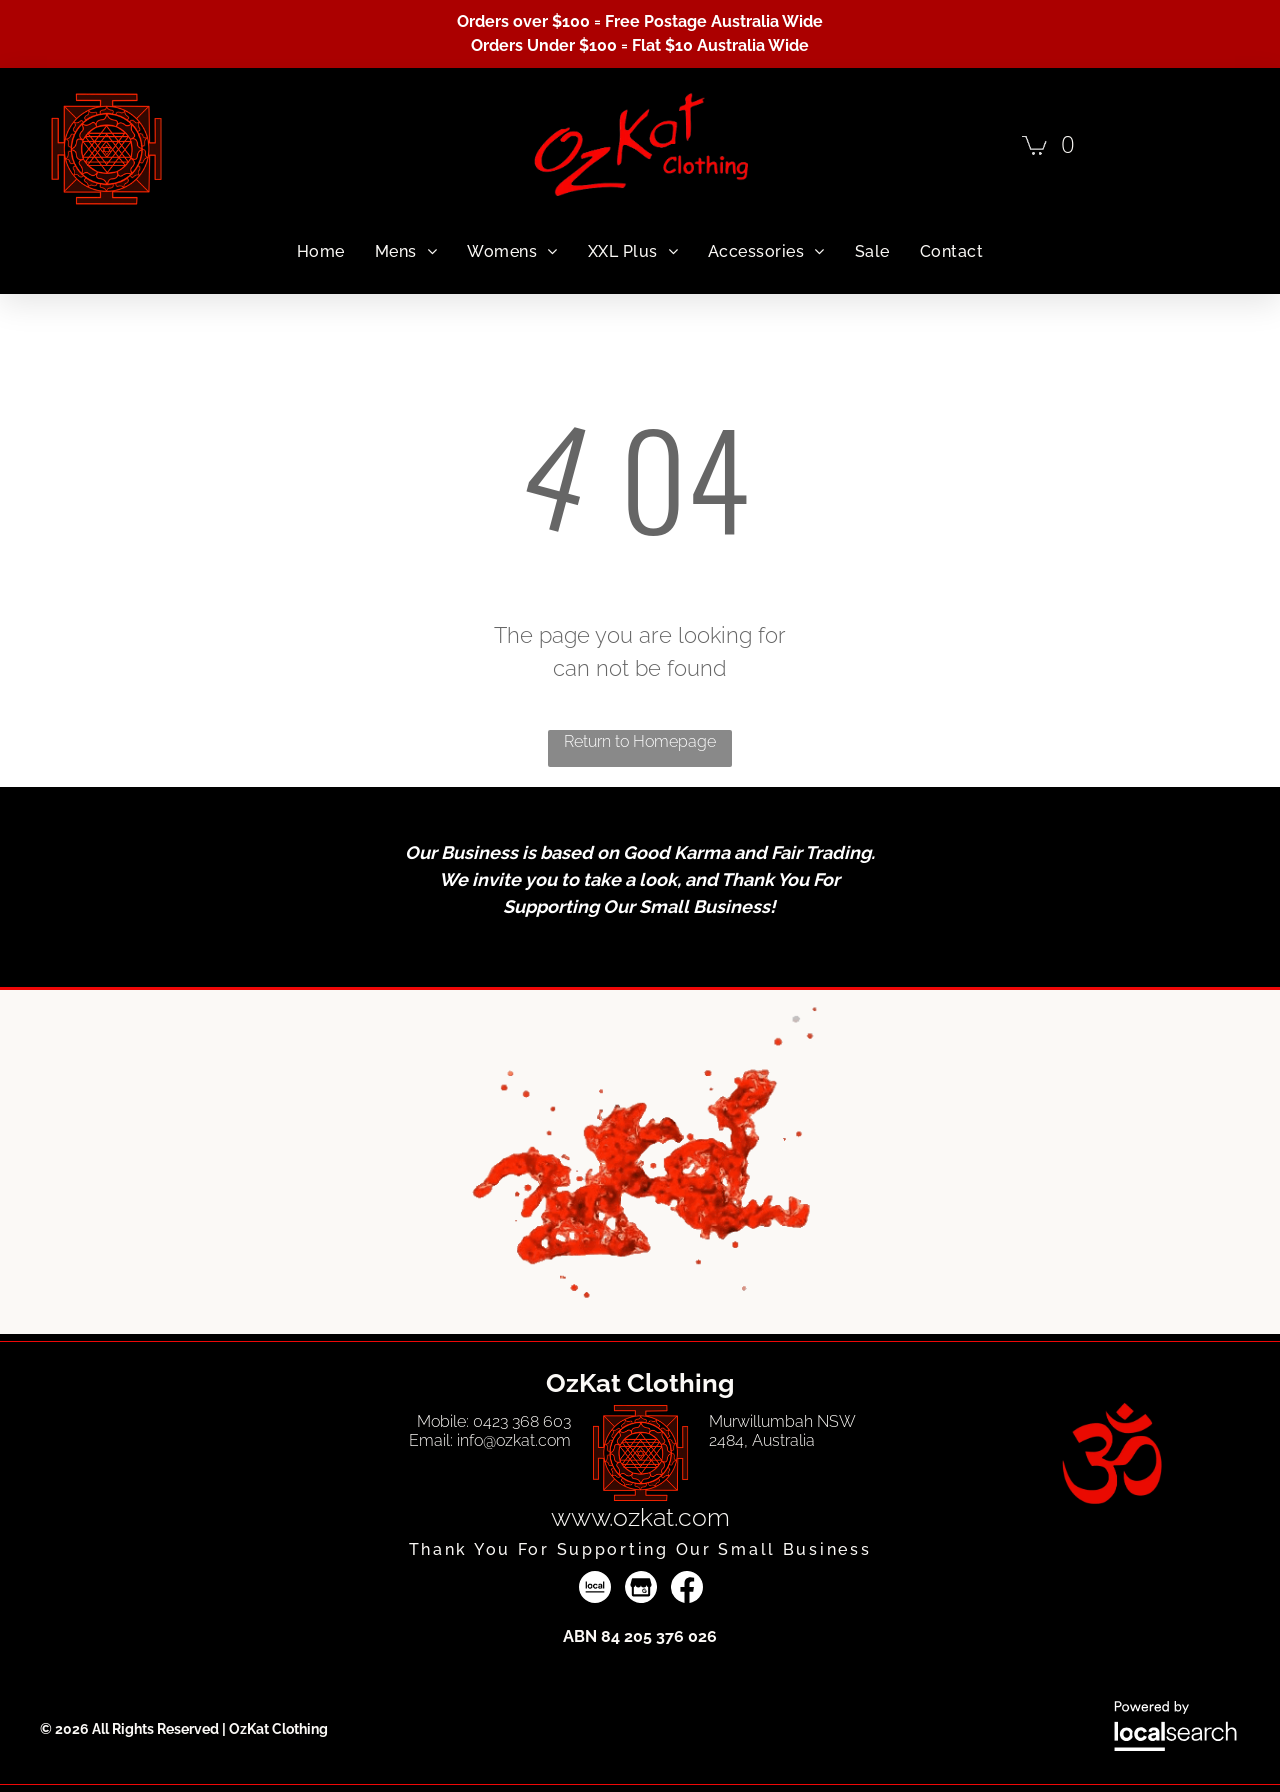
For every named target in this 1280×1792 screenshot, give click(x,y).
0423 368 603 (522, 1421)
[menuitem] (321, 252)
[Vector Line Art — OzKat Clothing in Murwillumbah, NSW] (640, 1453)
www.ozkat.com (640, 1517)
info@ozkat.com (514, 1440)
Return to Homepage (640, 741)
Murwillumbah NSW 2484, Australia (782, 1431)
